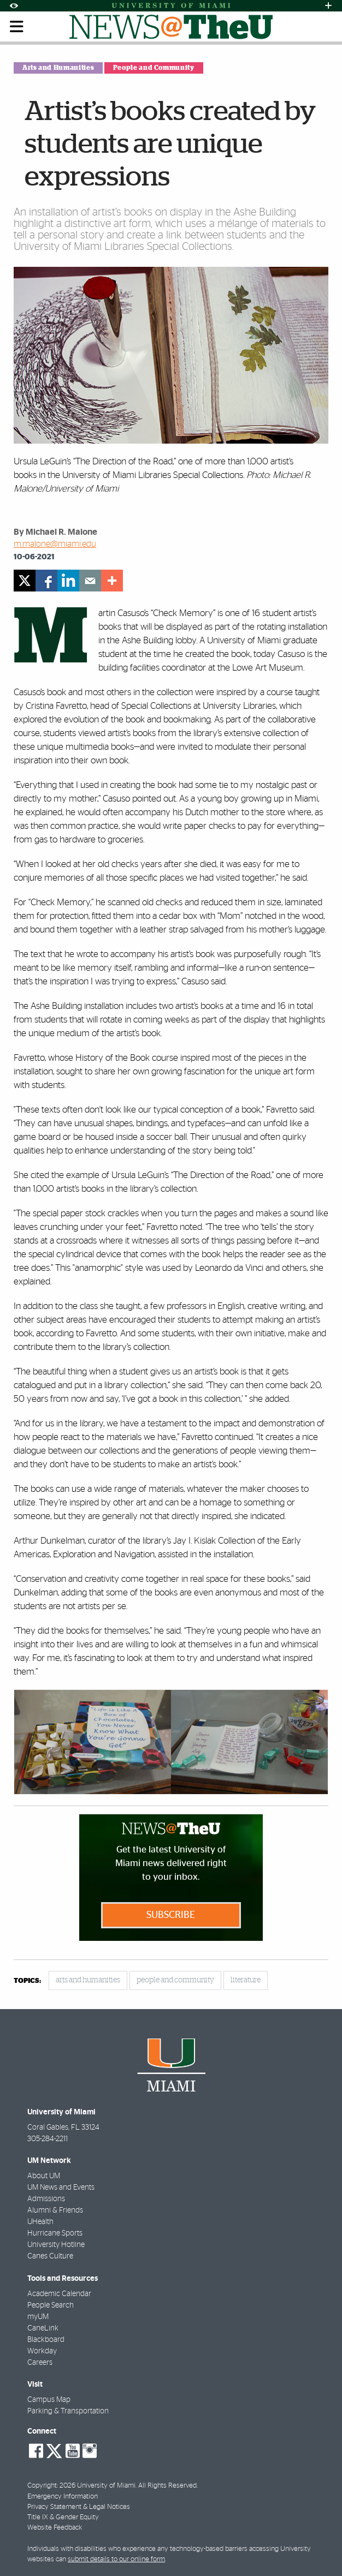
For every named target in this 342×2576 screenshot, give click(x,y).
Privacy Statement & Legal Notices (78, 2507)
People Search (50, 2305)
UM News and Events (61, 2187)
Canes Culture (50, 2256)
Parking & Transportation (68, 2411)
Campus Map (48, 2400)
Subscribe (170, 1915)
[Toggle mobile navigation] (16, 26)
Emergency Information (62, 2496)
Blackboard (45, 2340)
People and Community (153, 67)
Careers (39, 2362)
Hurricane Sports (54, 2233)
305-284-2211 (47, 2139)
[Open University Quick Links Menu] (328, 5)
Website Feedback (54, 2527)
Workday (42, 2351)
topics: (27, 1981)
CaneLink (42, 2328)
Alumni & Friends (55, 2210)
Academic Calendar (59, 2294)
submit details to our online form (116, 2559)
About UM (43, 2176)
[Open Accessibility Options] (13, 5)
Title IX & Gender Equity (63, 2517)
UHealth (40, 2222)
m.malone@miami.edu (55, 544)
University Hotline (56, 2245)
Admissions (46, 2199)
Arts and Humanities (58, 67)
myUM (38, 2317)
